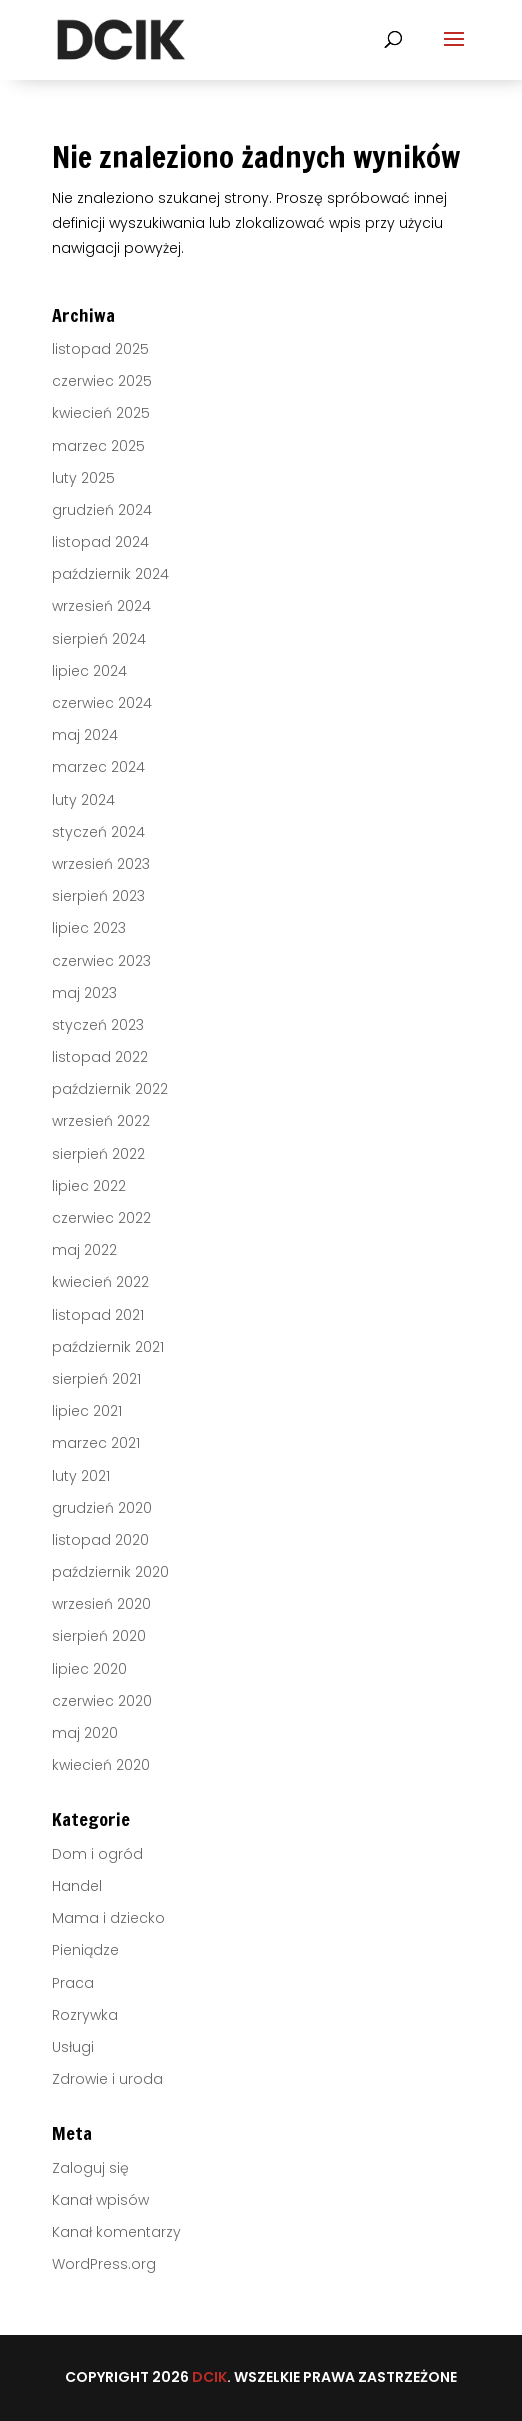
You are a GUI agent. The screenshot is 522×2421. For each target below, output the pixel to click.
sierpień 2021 (96, 1379)
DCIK (209, 2377)
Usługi (73, 2047)
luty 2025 (83, 478)
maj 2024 (85, 735)
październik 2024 (110, 574)
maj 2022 (84, 1250)
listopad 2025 (100, 349)
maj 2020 (85, 1733)
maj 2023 (84, 993)
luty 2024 (83, 800)
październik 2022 (110, 1089)
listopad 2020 (100, 1540)
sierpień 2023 (98, 896)
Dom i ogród (97, 1854)
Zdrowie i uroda (107, 2079)
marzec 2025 (98, 446)
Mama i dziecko (108, 1918)
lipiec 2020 (89, 1669)
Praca (73, 1983)
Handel (77, 1886)
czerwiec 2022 (101, 1218)
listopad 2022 (100, 1057)
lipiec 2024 (89, 671)
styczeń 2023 (98, 1025)
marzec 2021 (96, 1443)
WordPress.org (104, 2264)
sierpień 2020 (99, 1636)
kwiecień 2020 (101, 1765)
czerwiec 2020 (102, 1701)
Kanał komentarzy (116, 2232)
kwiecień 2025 (101, 413)
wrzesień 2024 (101, 606)
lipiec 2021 (87, 1411)
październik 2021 (108, 1347)
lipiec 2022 (89, 1186)
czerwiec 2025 (102, 381)
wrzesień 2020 (101, 1604)
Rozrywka (85, 2015)
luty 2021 (81, 1476)
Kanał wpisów (100, 2200)
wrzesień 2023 (101, 864)
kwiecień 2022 (100, 1282)
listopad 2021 (98, 1315)
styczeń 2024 (98, 832)
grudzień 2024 (102, 510)
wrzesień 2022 (101, 1121)
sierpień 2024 (99, 639)
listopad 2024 (100, 542)
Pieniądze (85, 1950)
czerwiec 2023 (101, 961)
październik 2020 (110, 1572)
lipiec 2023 (89, 928)
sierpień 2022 (98, 1154)
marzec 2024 (98, 767)
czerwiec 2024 (102, 703)
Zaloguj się (90, 2168)
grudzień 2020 (102, 1508)
